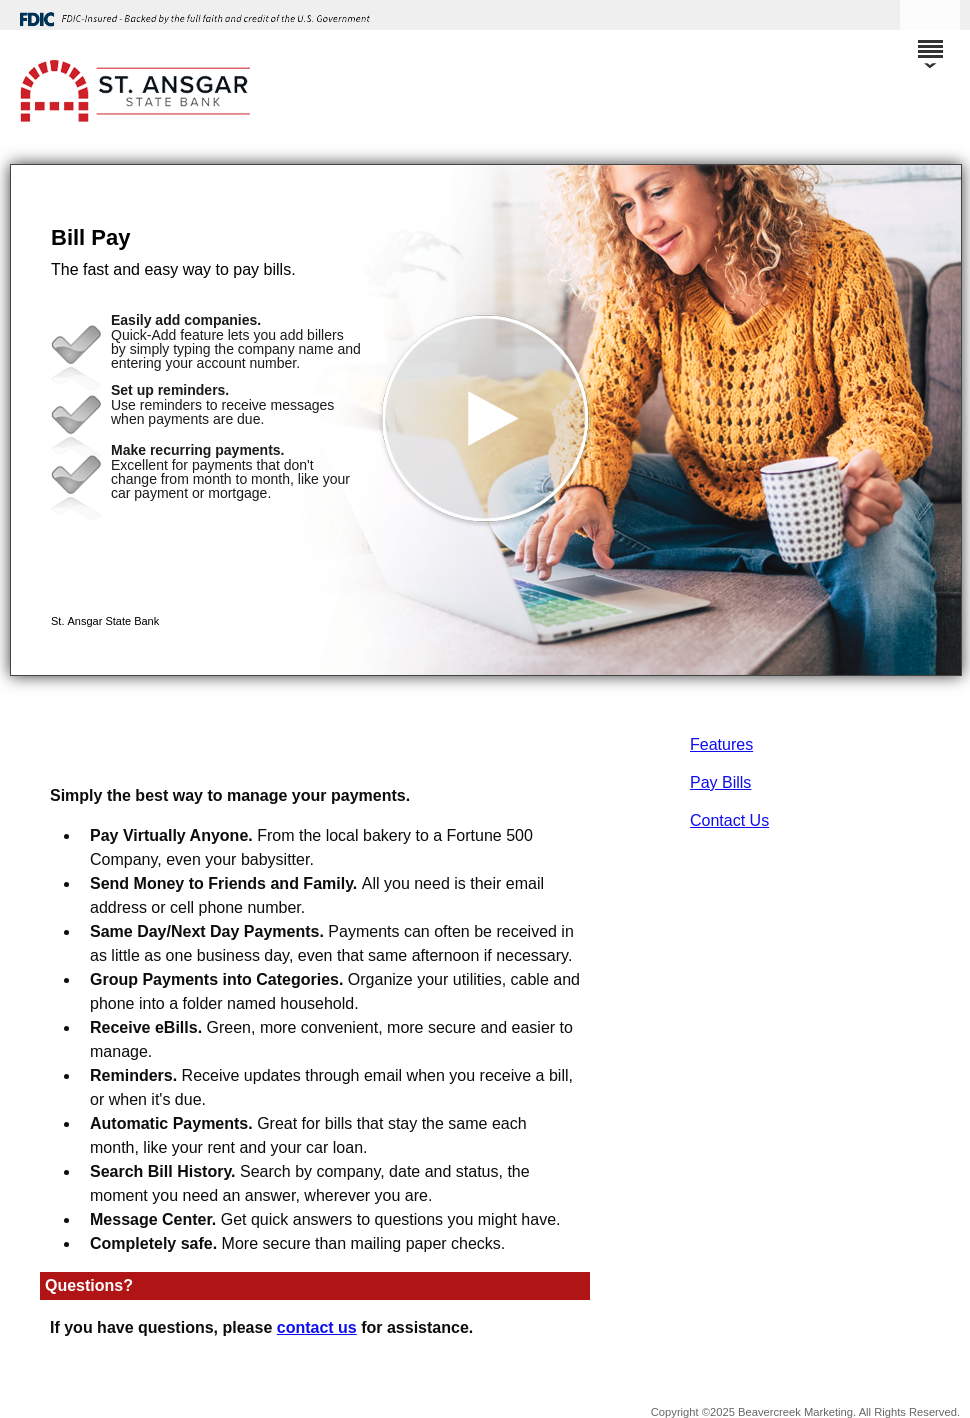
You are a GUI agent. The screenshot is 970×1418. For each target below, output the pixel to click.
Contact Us (729, 820)
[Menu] (930, 40)
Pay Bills (720, 782)
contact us (317, 1327)
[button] (486, 420)
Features (721, 744)
